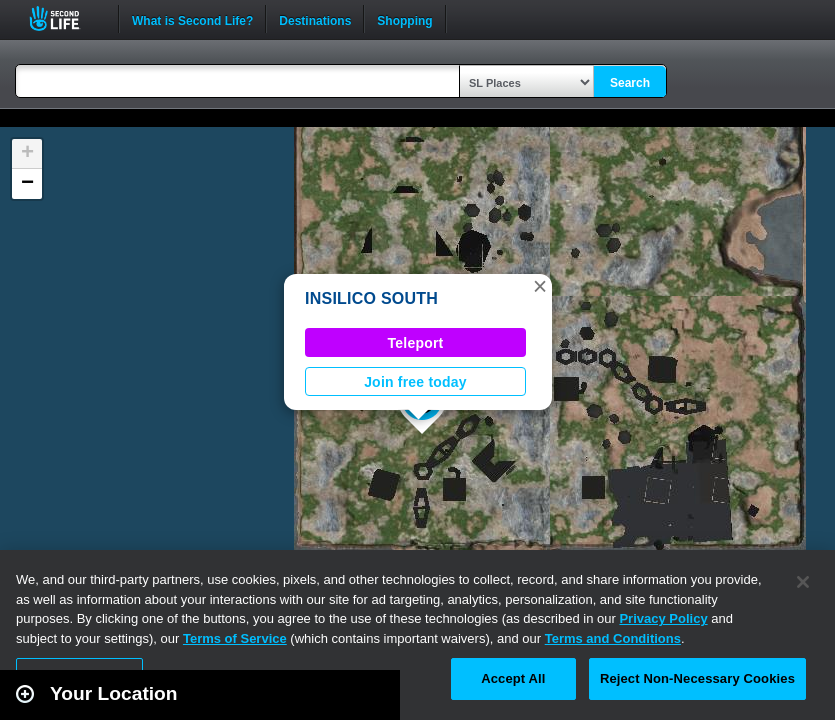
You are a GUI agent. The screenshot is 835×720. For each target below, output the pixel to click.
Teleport (416, 343)
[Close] (803, 582)
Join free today (415, 382)
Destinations (315, 19)
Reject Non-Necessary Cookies (697, 678)
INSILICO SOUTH (371, 298)
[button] (540, 286)
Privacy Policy (663, 618)
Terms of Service (235, 638)
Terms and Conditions (613, 638)
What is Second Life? (192, 19)
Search (630, 83)
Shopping (404, 19)
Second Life (65, 18)
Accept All (513, 678)
